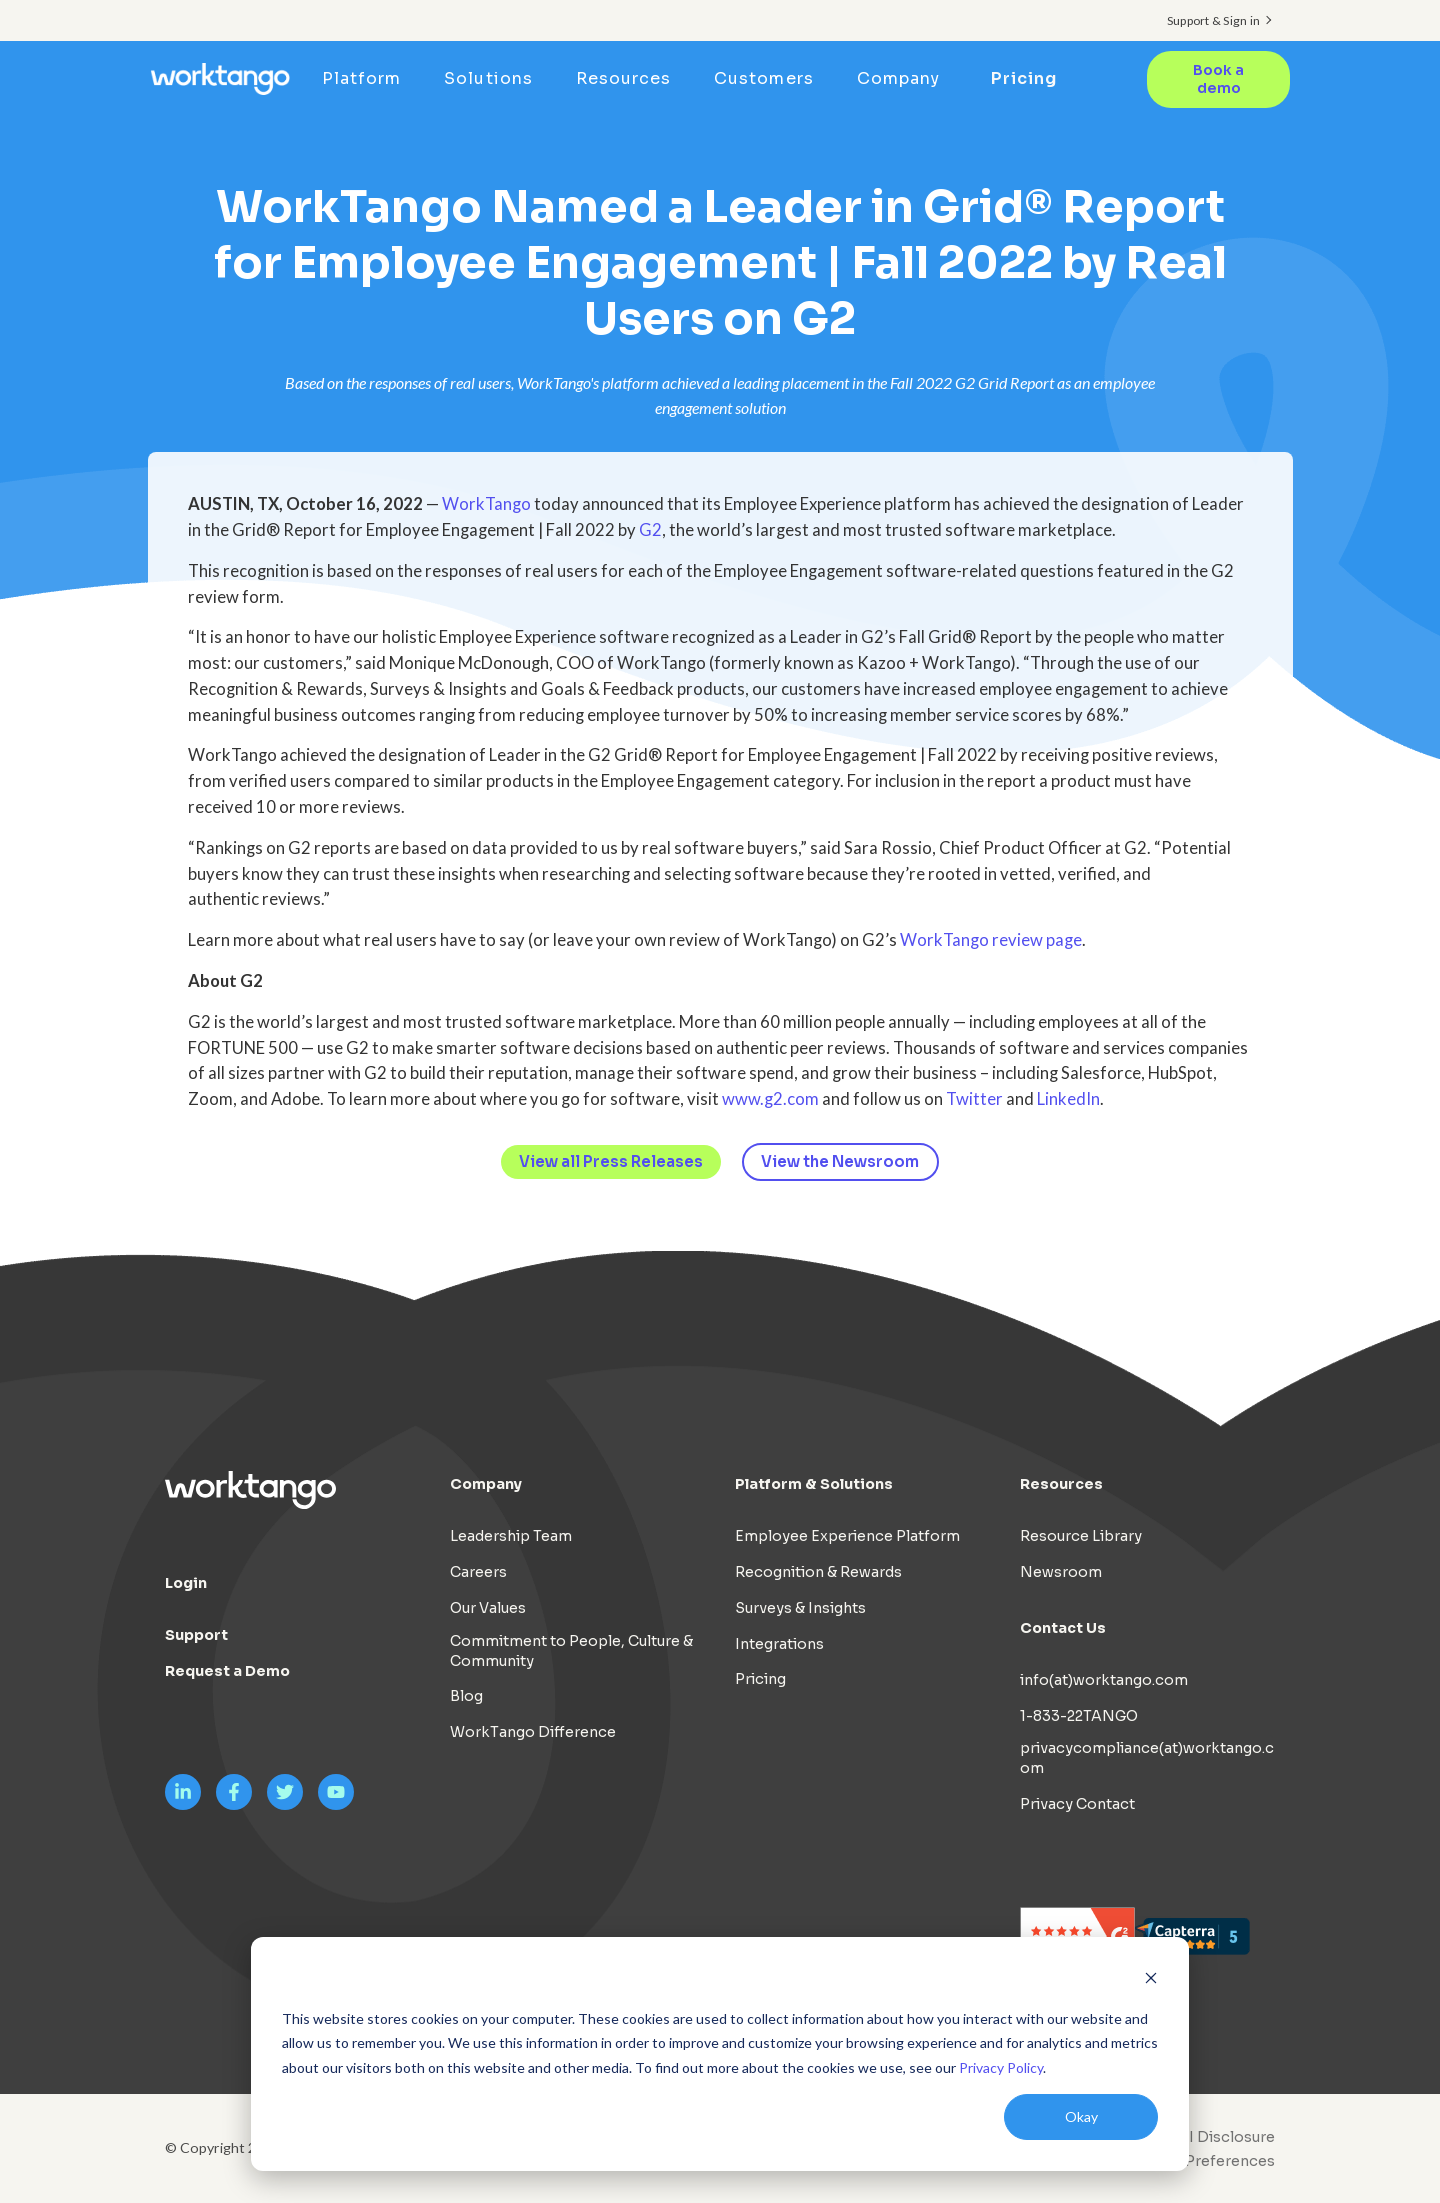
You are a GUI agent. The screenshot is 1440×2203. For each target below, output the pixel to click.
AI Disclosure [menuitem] (1226, 2137)
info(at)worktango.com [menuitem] (1104, 1680)
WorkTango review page (991, 940)
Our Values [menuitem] (488, 1608)
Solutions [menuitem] (495, 78)
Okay (1081, 2116)
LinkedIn (1068, 1099)
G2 (650, 530)
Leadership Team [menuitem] (511, 1536)
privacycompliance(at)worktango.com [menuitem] (1147, 1758)
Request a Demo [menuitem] (227, 1671)
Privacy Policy (1001, 2067)
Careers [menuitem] (478, 1572)
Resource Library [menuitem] (1081, 1536)
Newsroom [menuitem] (1061, 1572)
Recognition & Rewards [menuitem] (818, 1572)
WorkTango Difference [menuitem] (533, 1732)
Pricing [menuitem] (1025, 78)
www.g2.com (770, 1099)
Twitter (974, 1099)
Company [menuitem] (904, 78)
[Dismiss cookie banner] (1151, 1980)
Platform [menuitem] (368, 78)
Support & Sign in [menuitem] (1213, 20)
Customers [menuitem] (770, 78)
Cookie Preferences (1202, 2161)
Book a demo (1218, 79)
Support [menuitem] (196, 1635)
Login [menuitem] (186, 1583)
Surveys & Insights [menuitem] (800, 1608)
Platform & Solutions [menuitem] (814, 1484)
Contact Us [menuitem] (1063, 1628)
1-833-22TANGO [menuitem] (1079, 1716)
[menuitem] (1197, 2161)
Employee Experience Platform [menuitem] (847, 1536)
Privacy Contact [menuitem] (1077, 1804)
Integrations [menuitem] (779, 1644)
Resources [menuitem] (629, 78)
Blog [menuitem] (466, 1696)
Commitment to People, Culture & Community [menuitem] (571, 1651)
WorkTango (486, 504)
